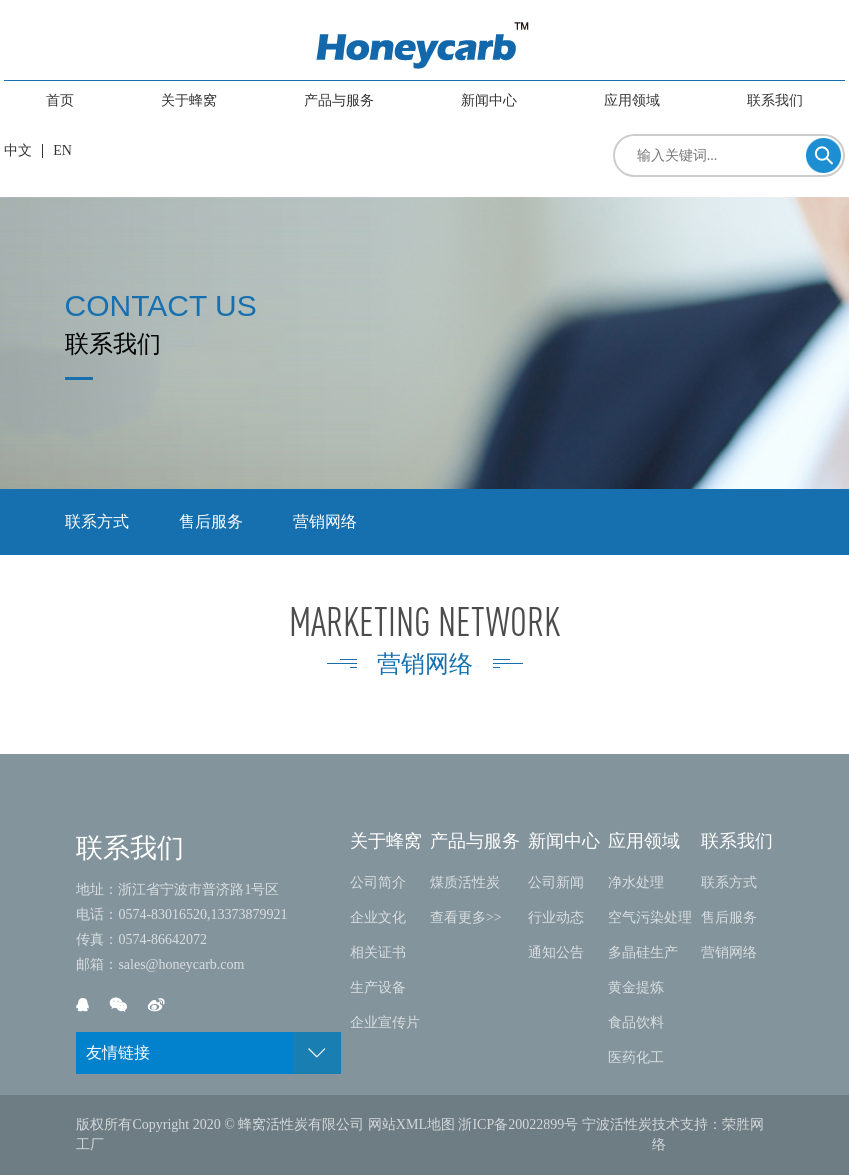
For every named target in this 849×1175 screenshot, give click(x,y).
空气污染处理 (650, 917)
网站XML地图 (411, 1124)
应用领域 (632, 100)
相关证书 (378, 952)
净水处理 (636, 882)
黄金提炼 (636, 987)
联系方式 (97, 521)
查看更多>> (466, 917)
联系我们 (775, 100)
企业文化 (378, 917)
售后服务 (211, 521)
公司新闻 (556, 882)
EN (62, 150)
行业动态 (556, 917)
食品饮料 (636, 1022)
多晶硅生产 (643, 952)
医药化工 (636, 1057)
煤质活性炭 (465, 882)
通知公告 (556, 952)
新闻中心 (489, 100)
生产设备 (378, 987)
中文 (18, 150)
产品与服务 (339, 100)
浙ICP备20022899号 (518, 1124)
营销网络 (325, 521)
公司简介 (378, 882)
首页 (60, 100)
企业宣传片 (385, 1022)
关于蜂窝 (189, 100)
